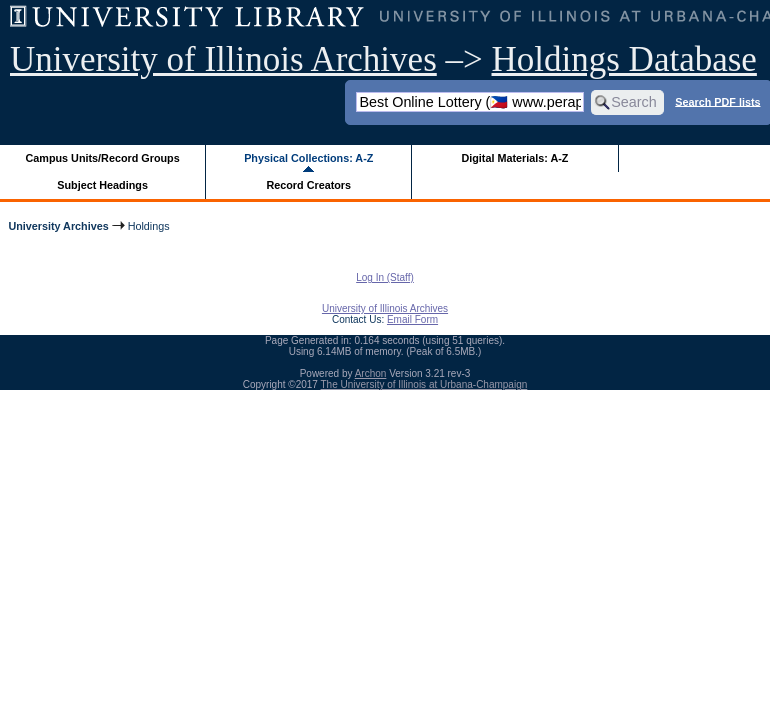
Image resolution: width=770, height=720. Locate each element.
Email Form (412, 319)
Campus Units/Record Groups (103, 158)
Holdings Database (624, 59)
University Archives (58, 226)
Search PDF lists (717, 101)
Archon (371, 373)
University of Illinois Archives (223, 59)
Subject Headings (102, 185)
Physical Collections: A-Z (308, 158)
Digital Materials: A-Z (514, 158)
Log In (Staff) (385, 277)
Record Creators (308, 185)
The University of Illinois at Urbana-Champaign (424, 384)
